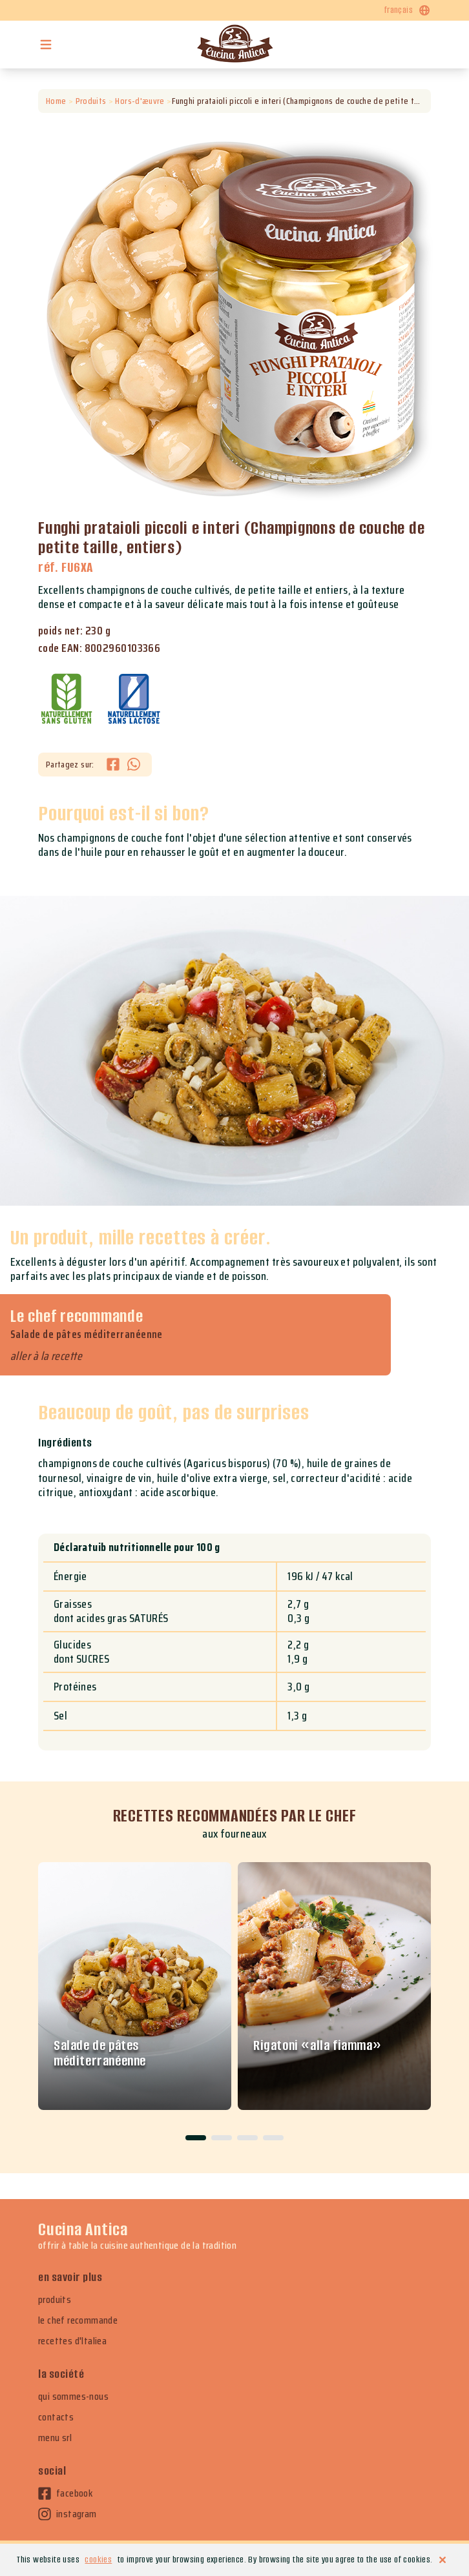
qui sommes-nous (73, 2396)
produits (54, 2299)
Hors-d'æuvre (140, 101)
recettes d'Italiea (72, 2341)
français (407, 10)
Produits (91, 101)
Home (56, 101)
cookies (98, 2559)
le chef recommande (78, 2320)
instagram (67, 2514)
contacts (56, 2417)
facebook (65, 2493)
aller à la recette (46, 1356)
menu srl (55, 2438)
